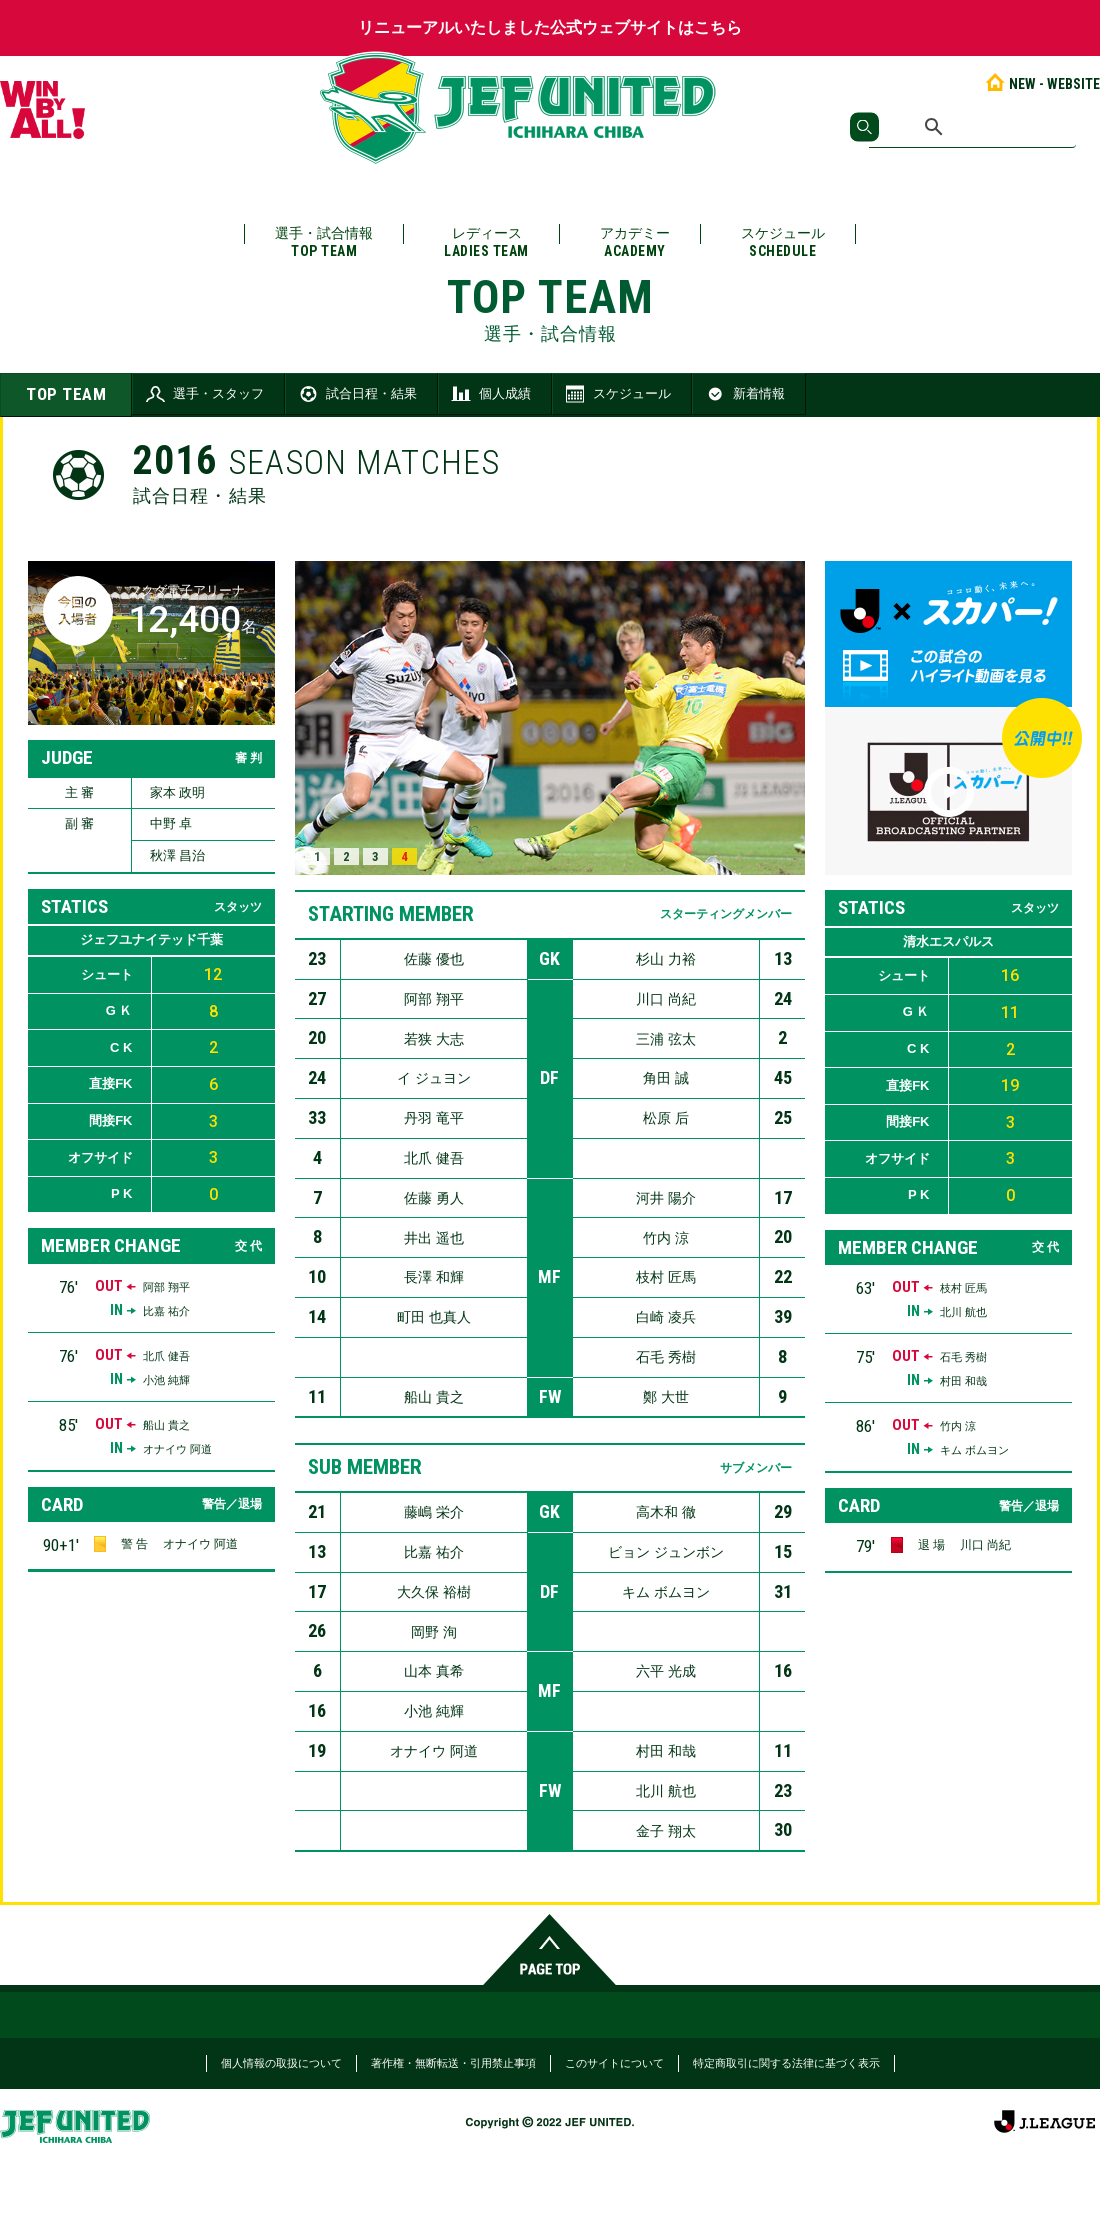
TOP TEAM (66, 394)
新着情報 (744, 394)
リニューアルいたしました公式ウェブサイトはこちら (550, 27)
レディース (486, 242)
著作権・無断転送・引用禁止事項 (453, 2063)
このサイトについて (614, 2063)
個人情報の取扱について (281, 2063)
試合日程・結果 (356, 394)
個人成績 (490, 394)
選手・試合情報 (324, 242)
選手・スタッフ (203, 394)
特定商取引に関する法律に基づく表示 (786, 2063)
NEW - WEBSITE (1041, 84)
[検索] (972, 127)
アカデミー (635, 242)
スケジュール (783, 242)
